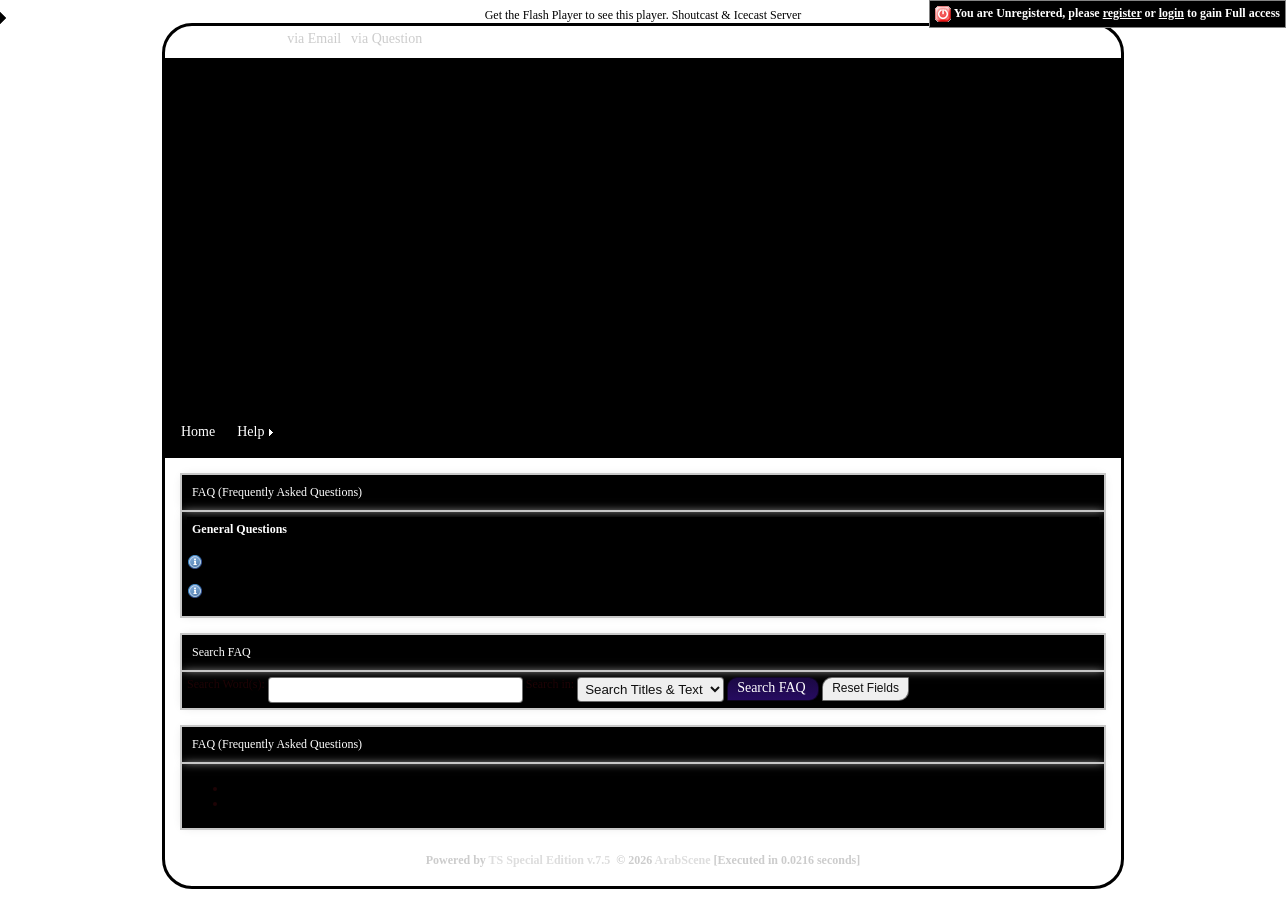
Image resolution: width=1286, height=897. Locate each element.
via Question (386, 38)
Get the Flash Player (534, 15)
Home (198, 431)
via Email (314, 38)
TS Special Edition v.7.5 (550, 860)
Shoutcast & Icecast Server (737, 15)
